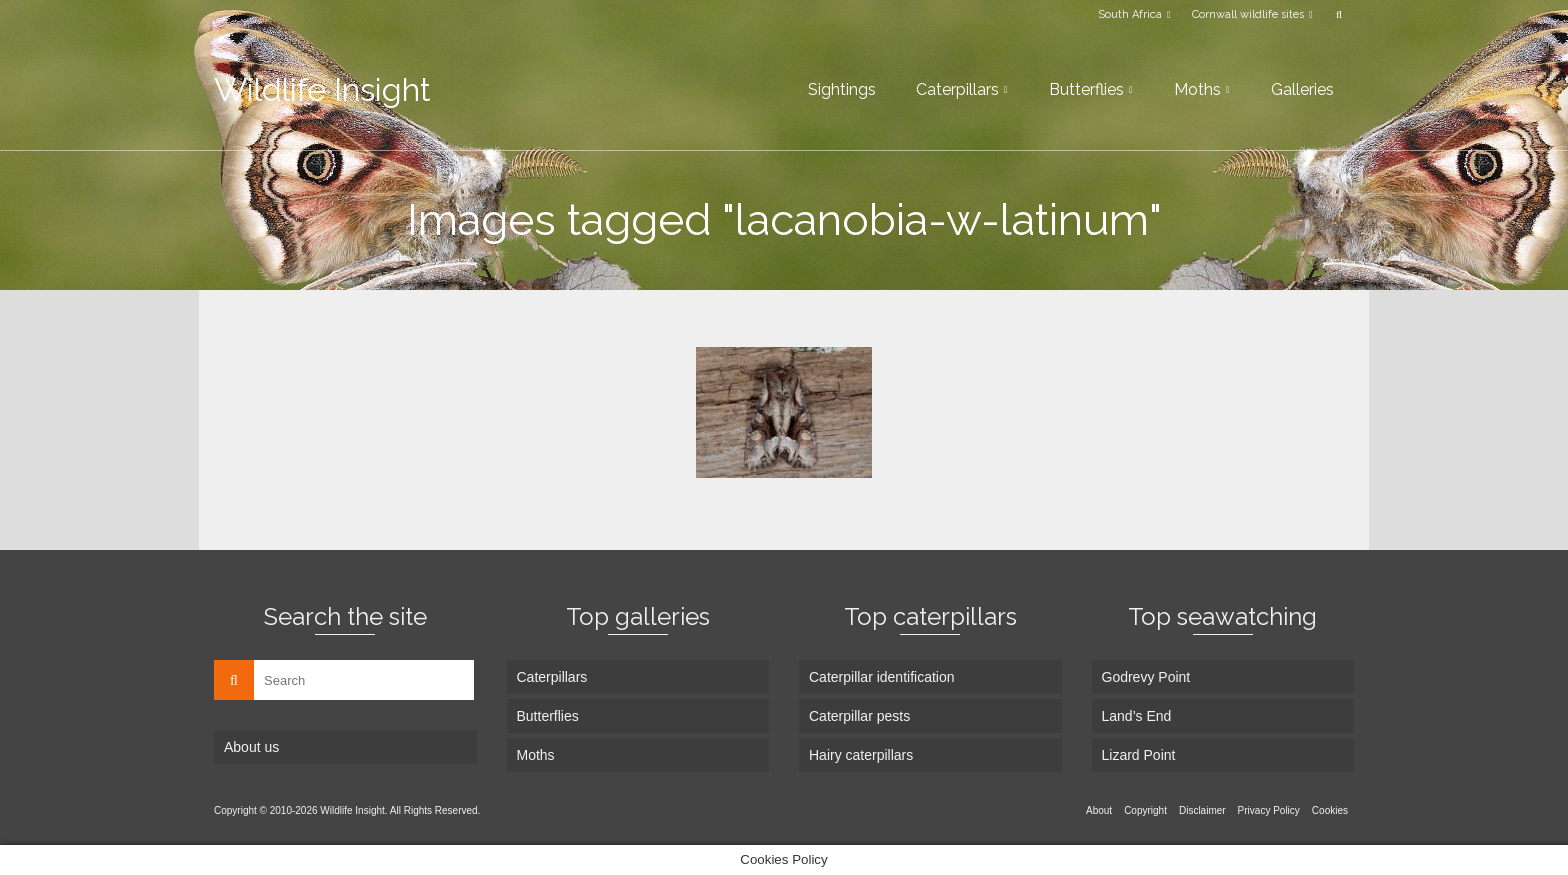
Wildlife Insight (322, 89)
